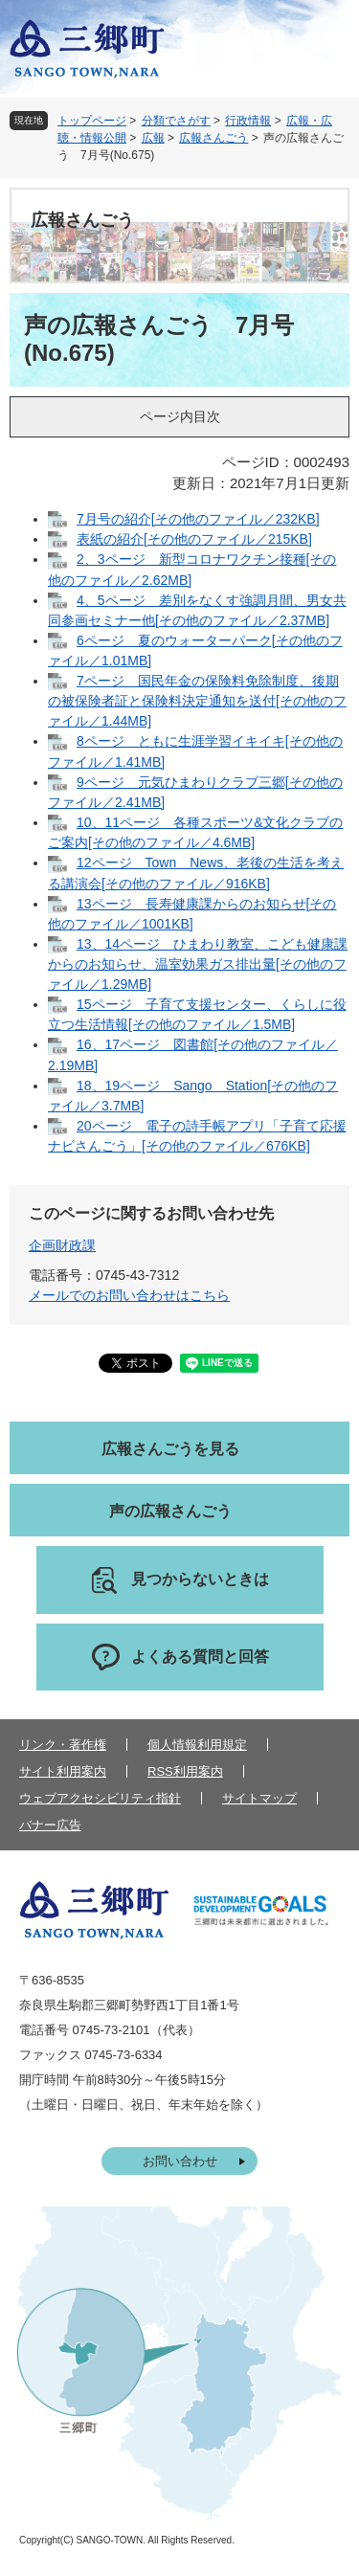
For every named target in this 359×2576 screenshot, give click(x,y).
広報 (153, 138)
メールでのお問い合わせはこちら (129, 1295)
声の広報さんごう (170, 1511)
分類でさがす (176, 120)
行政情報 (248, 120)
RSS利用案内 (185, 1771)
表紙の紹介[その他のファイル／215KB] (194, 539)
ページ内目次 (180, 416)
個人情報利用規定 (197, 1744)
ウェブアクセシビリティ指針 (100, 1798)
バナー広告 (50, 1825)
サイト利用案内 (62, 1771)
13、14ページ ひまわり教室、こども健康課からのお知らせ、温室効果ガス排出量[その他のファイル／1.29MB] (198, 964)
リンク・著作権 (62, 1744)
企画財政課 (62, 1245)
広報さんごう (213, 138)
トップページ (91, 120)
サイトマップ (259, 1798)
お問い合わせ (180, 2161)
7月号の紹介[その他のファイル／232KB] (198, 518)
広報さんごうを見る (170, 1449)
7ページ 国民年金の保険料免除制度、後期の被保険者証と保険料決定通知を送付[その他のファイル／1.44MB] (197, 700)
